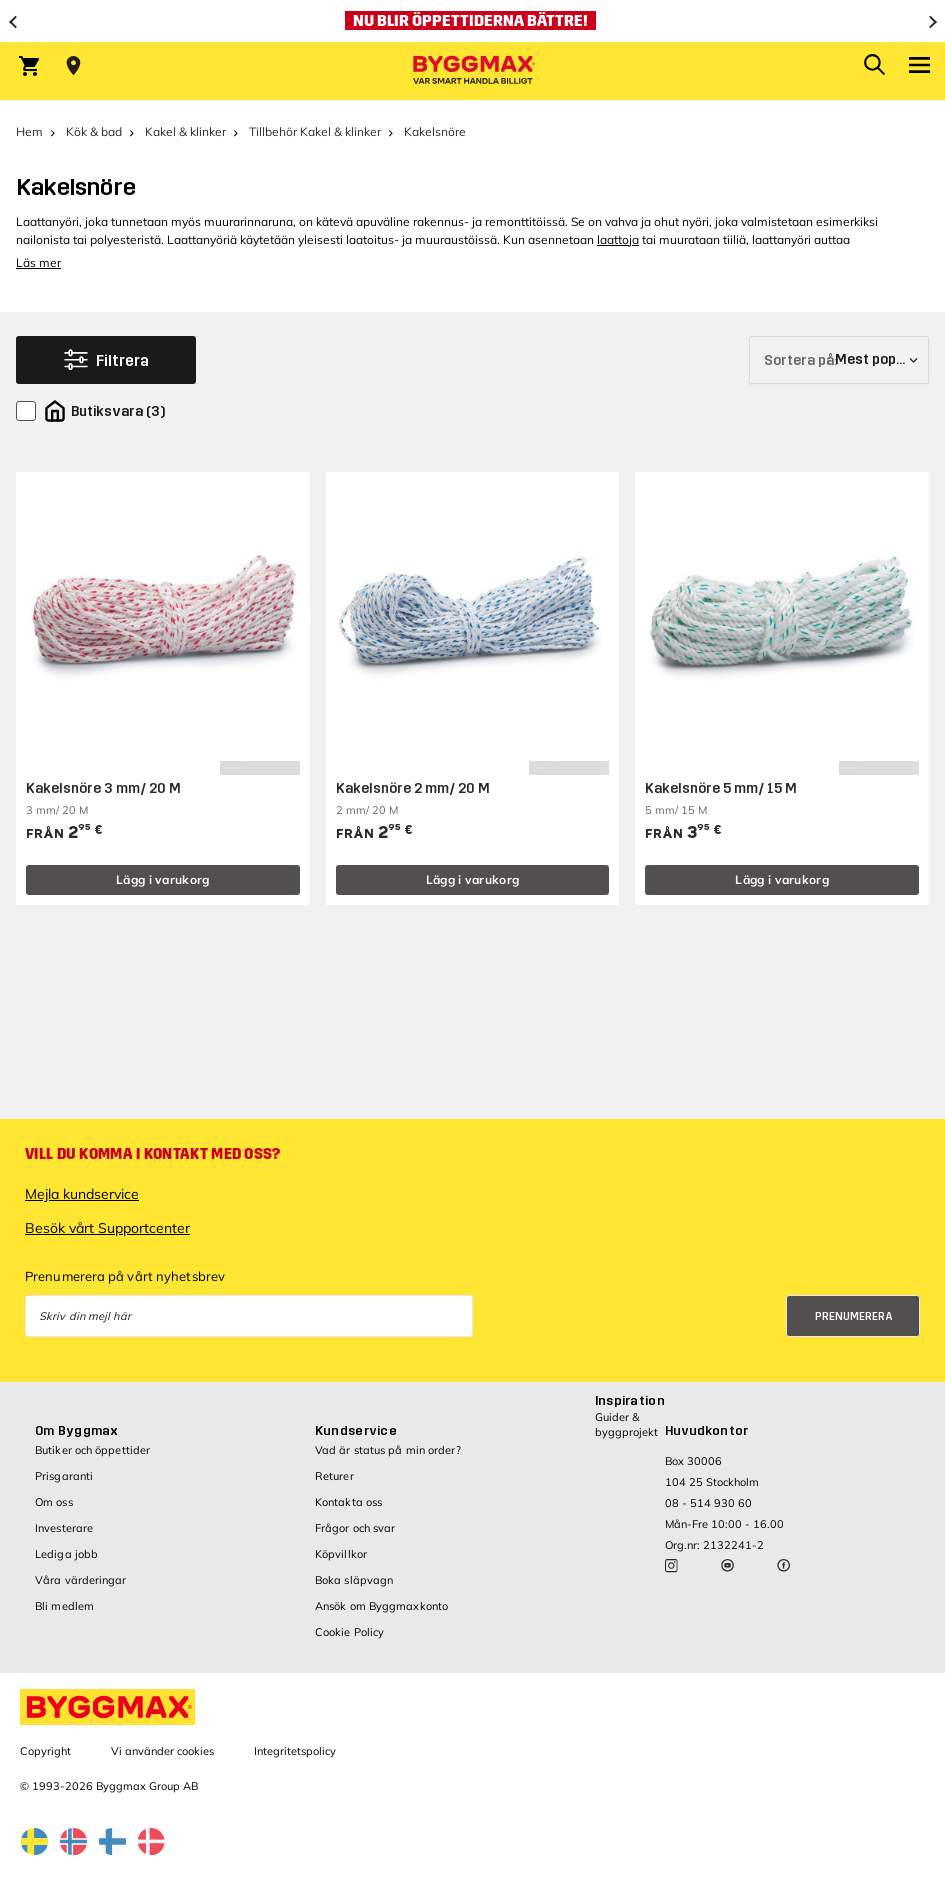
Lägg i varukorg (163, 879)
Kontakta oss (348, 1502)
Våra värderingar (81, 1580)
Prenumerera (854, 1316)
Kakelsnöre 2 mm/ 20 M (413, 788)
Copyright (45, 1751)
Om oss (54, 1502)
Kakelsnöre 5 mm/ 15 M (721, 788)
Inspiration (630, 1401)
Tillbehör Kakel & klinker (315, 131)
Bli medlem (64, 1606)
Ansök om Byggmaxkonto (381, 1606)
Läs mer (38, 262)
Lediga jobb (66, 1554)
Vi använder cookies (162, 1751)
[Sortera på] (839, 360)
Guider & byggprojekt (626, 1424)
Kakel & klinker (185, 131)
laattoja (618, 239)
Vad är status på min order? (388, 1450)
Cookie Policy (349, 1632)
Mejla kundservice (82, 1194)
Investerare (64, 1528)
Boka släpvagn (354, 1580)
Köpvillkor (341, 1554)
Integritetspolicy (295, 1751)
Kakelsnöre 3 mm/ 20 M (103, 788)
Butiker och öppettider (92, 1450)
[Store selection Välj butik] (73, 66)
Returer (334, 1476)
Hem (29, 131)
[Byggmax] (473, 71)
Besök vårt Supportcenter (107, 1228)
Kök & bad (94, 131)
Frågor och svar (355, 1528)
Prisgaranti (64, 1476)
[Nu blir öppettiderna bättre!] (472, 21)
